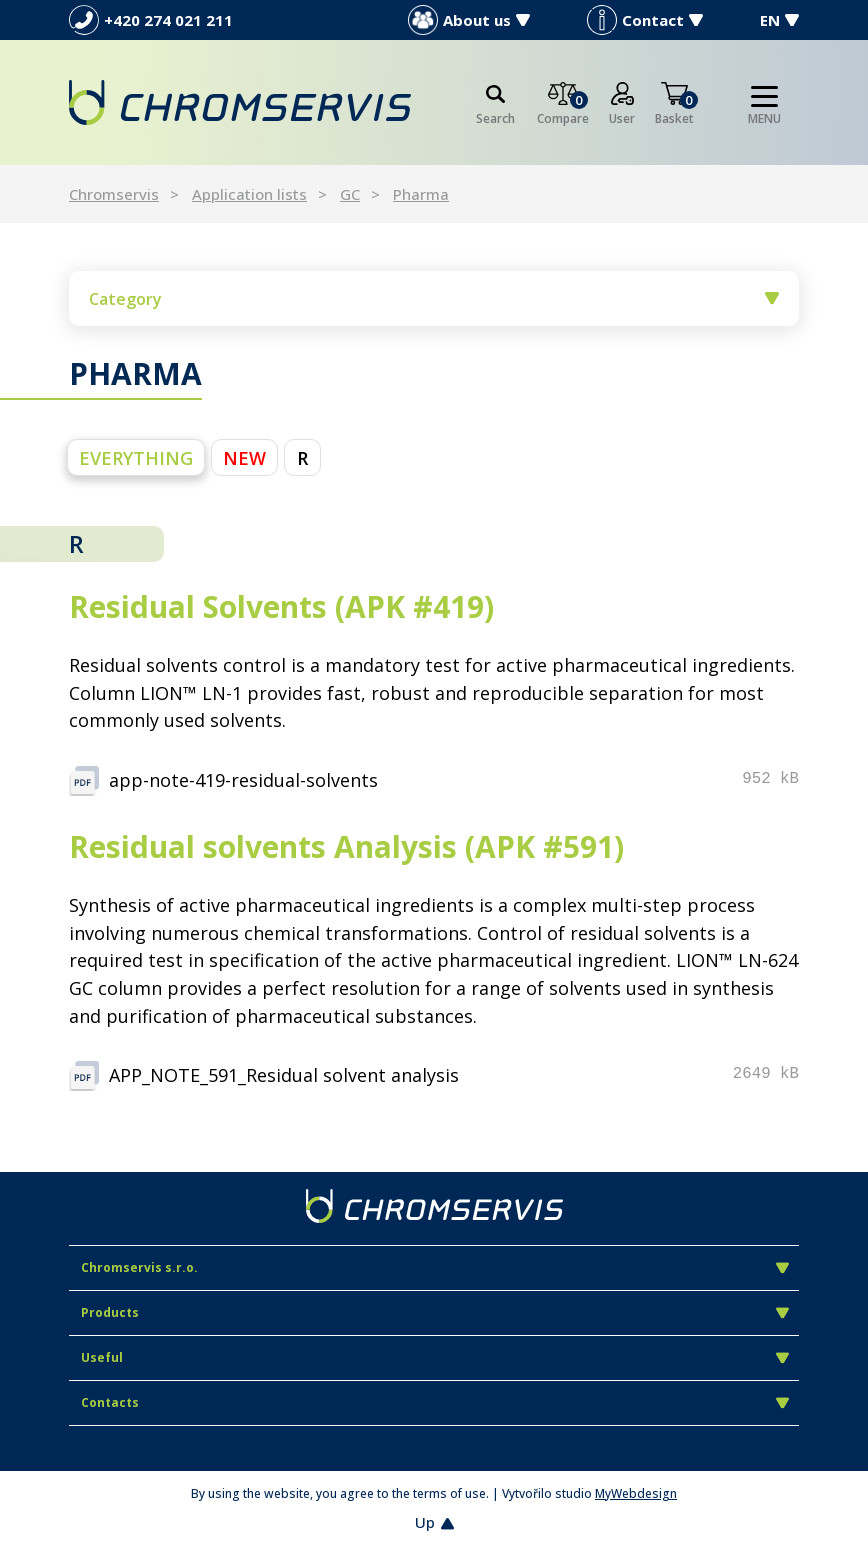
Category (434, 299)
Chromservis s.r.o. (435, 1267)
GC (350, 194)
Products (435, 1312)
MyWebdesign (636, 1493)
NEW (244, 458)
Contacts (435, 1402)
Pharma (421, 194)
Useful (435, 1357)
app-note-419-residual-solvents (243, 780)
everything (136, 458)
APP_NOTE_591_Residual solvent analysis (284, 1075)
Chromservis (114, 194)
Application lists (249, 194)
